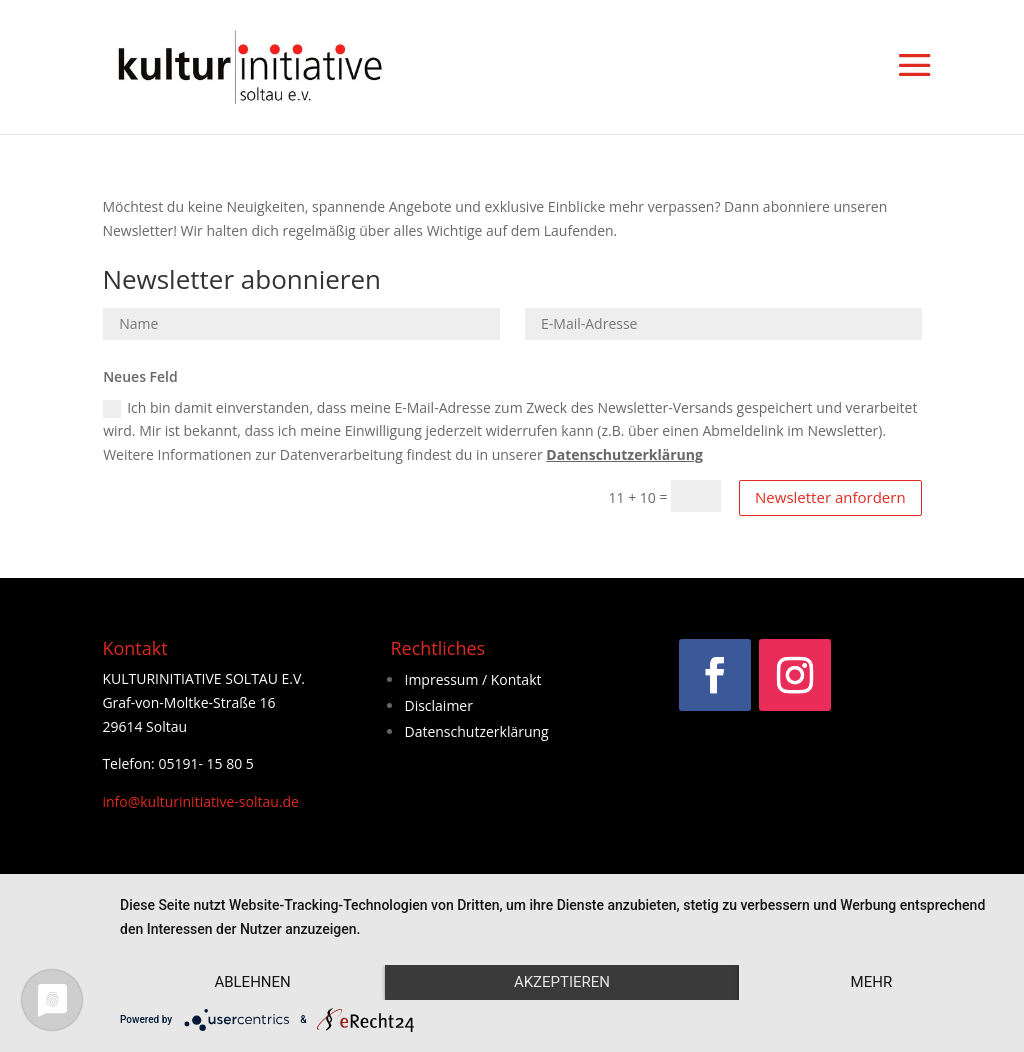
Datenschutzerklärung (624, 454)
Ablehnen (252, 982)
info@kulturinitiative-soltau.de (200, 801)
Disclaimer (438, 705)
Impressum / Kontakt (472, 679)
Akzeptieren (562, 982)
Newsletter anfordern (830, 497)
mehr (872, 982)
